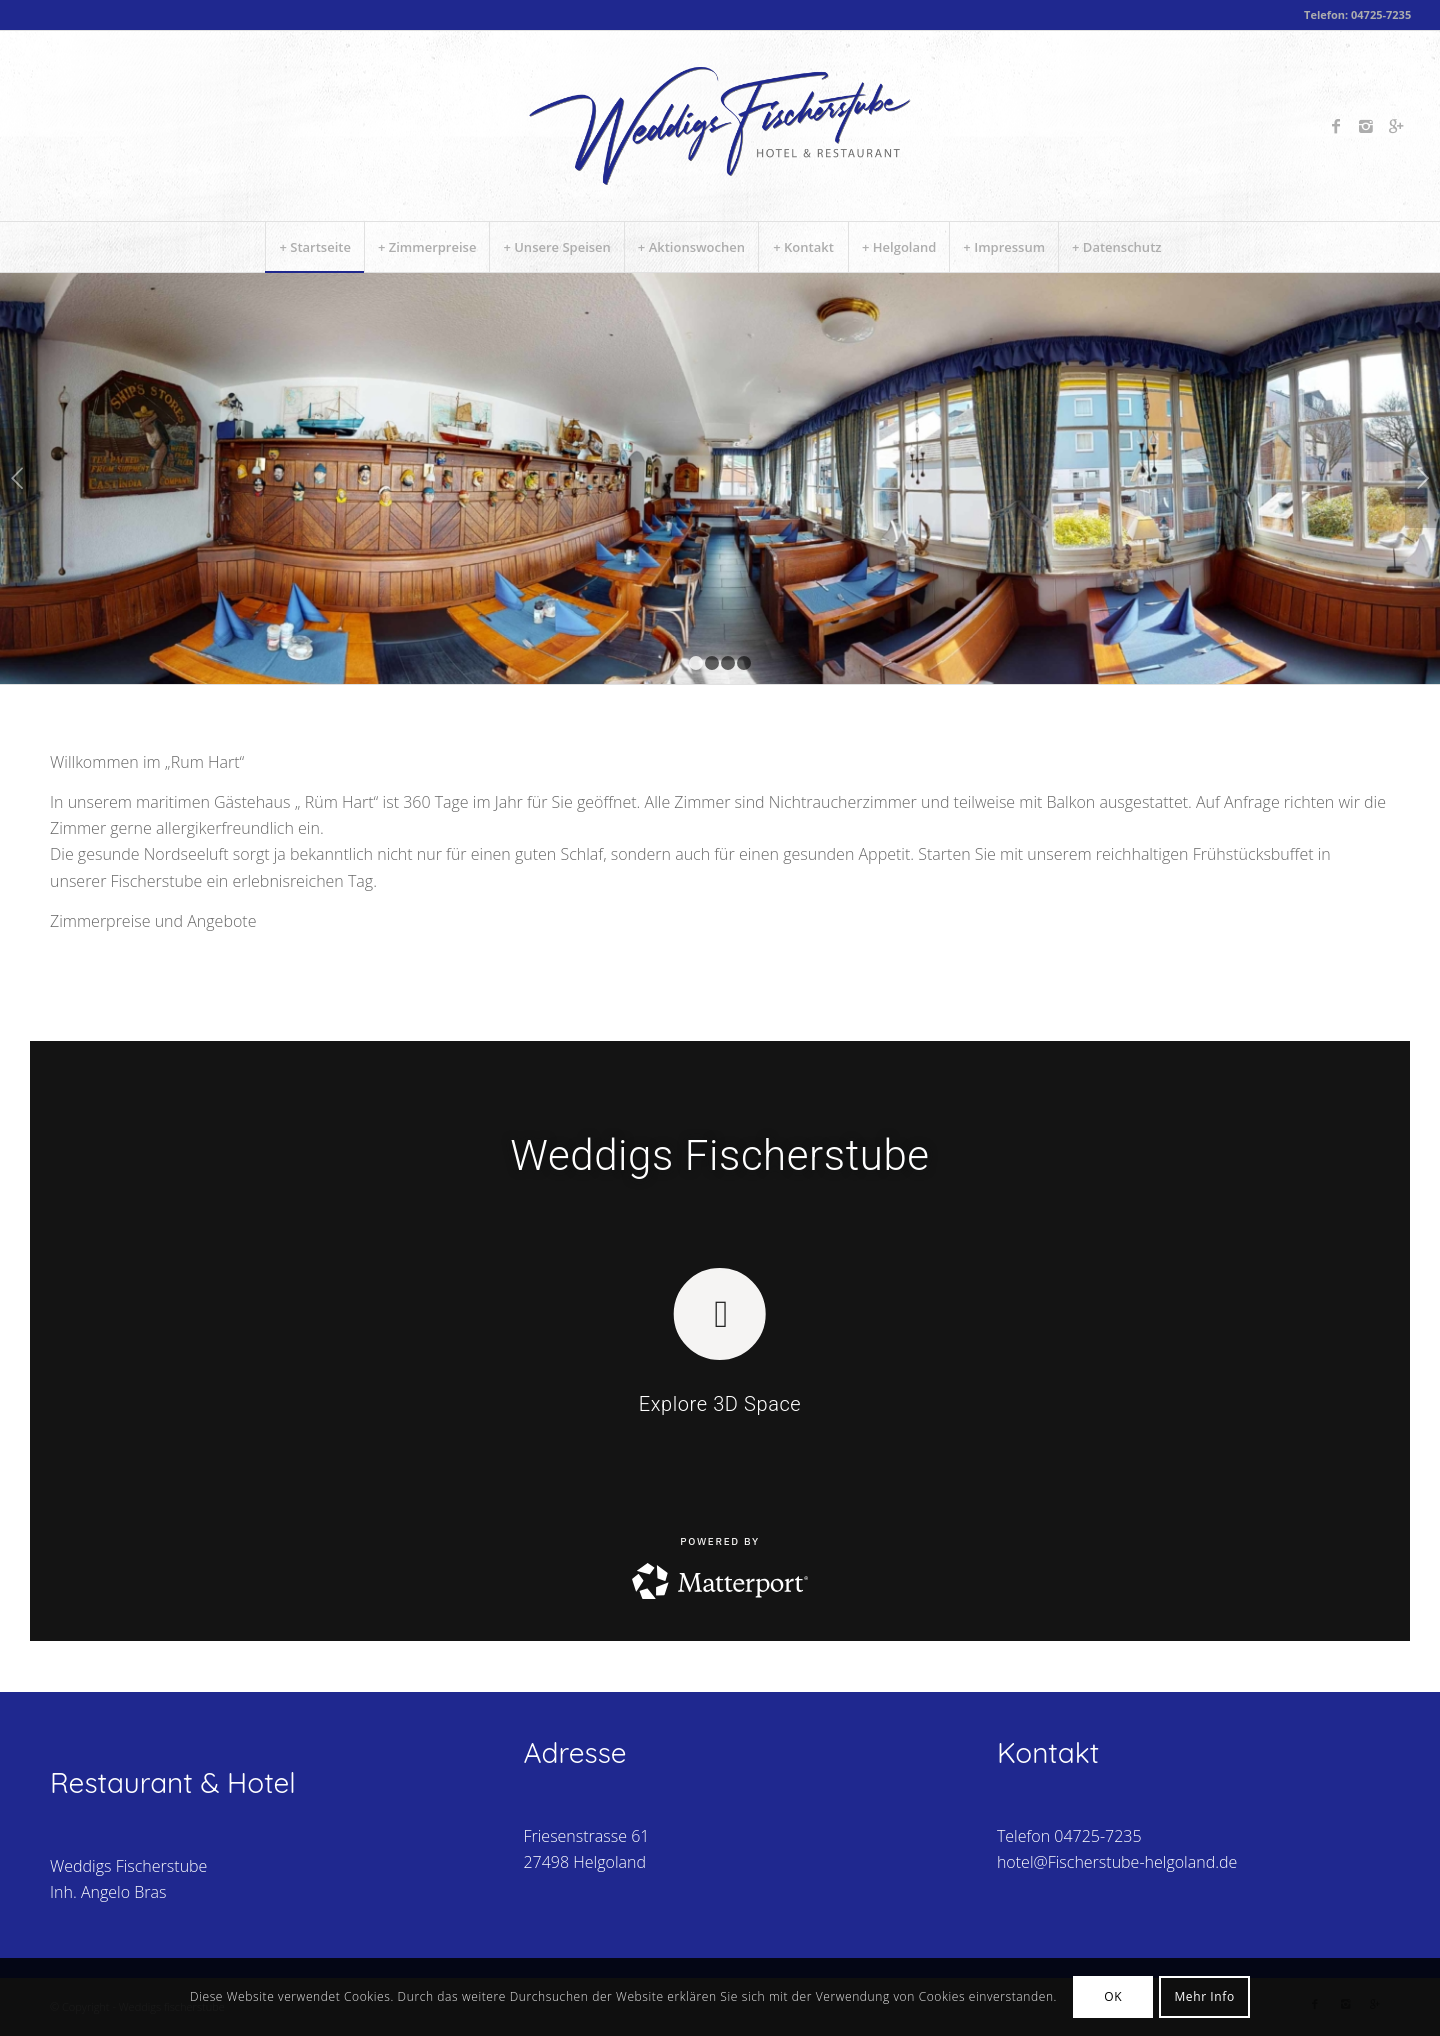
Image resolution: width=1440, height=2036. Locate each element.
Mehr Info (1204, 1996)
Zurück (17, 478)
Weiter (1422, 478)
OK (1113, 1996)
